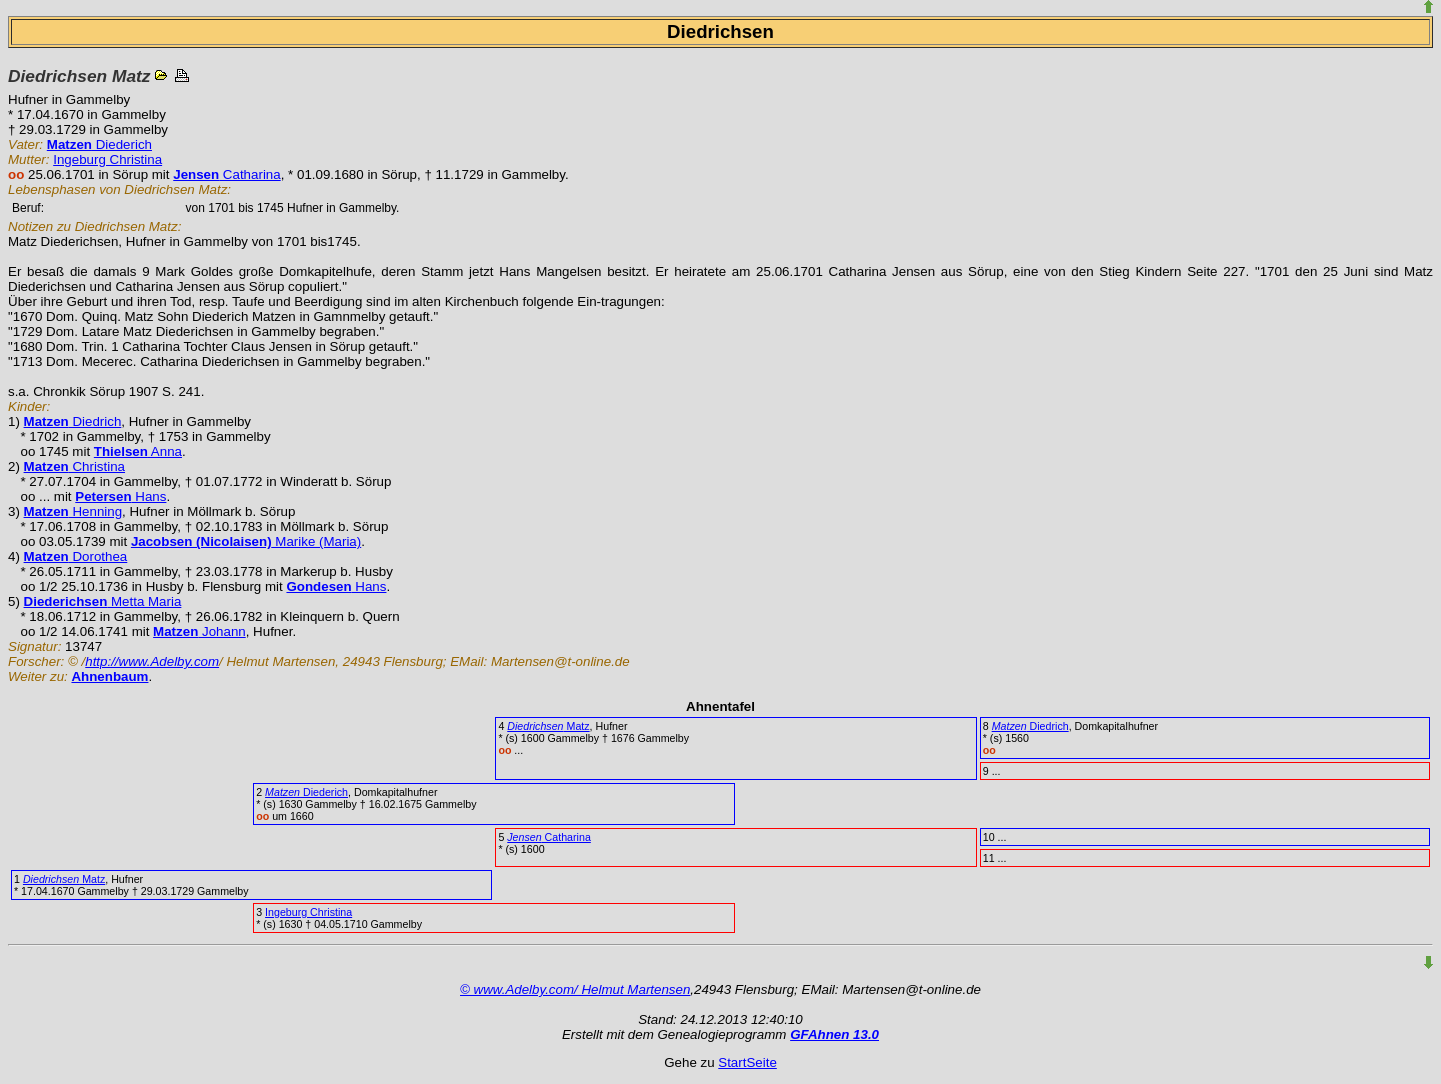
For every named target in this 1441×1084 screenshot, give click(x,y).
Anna (138, 451)
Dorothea (76, 556)
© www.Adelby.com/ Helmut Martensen (575, 989)
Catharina (226, 174)
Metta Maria (103, 601)
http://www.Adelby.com (152, 661)
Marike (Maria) (246, 541)
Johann (199, 631)
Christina (74, 466)
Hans (120, 496)
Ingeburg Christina (107, 159)
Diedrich (73, 421)
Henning (73, 511)
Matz (548, 726)
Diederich (99, 144)
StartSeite (747, 1062)
